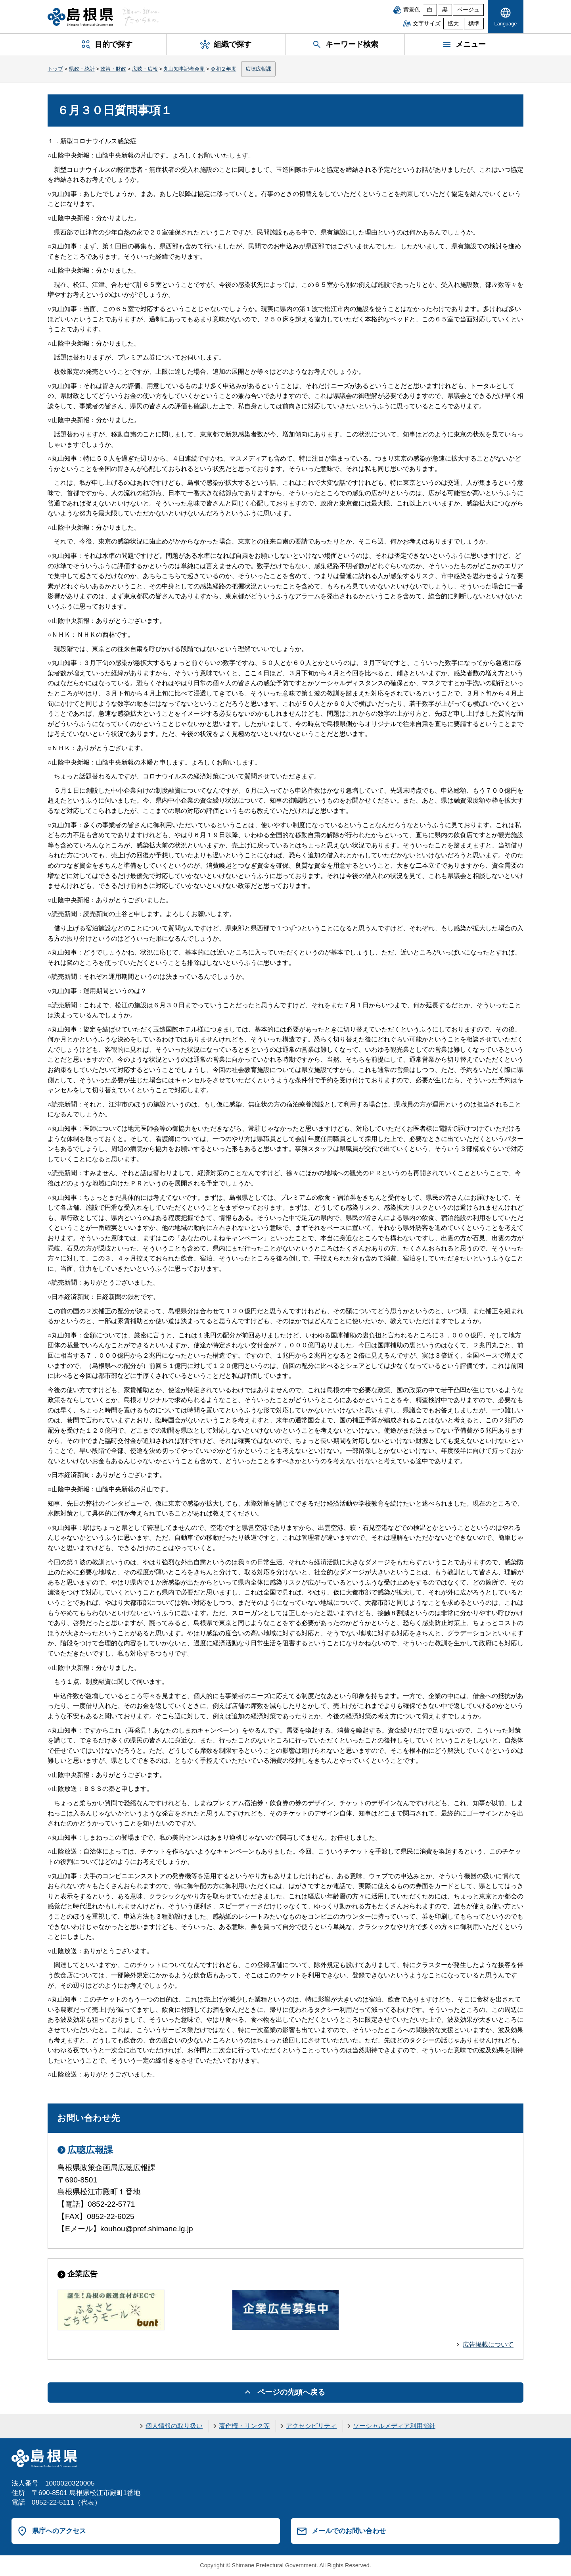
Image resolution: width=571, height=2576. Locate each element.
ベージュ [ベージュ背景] (468, 10)
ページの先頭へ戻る (291, 2392)
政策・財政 (113, 69)
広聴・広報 (145, 69)
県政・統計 (82, 69)
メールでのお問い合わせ (349, 2531)
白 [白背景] (430, 10)
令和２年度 (223, 69)
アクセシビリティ (311, 2425)
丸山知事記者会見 (184, 69)
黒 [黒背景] (445, 10)
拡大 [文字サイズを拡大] (453, 24)
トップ (55, 69)
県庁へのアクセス (59, 2531)
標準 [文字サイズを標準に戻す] (473, 24)
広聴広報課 (258, 69)
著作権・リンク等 (244, 2425)
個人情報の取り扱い (174, 2425)
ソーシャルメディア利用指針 (394, 2425)
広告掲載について (488, 2344)
